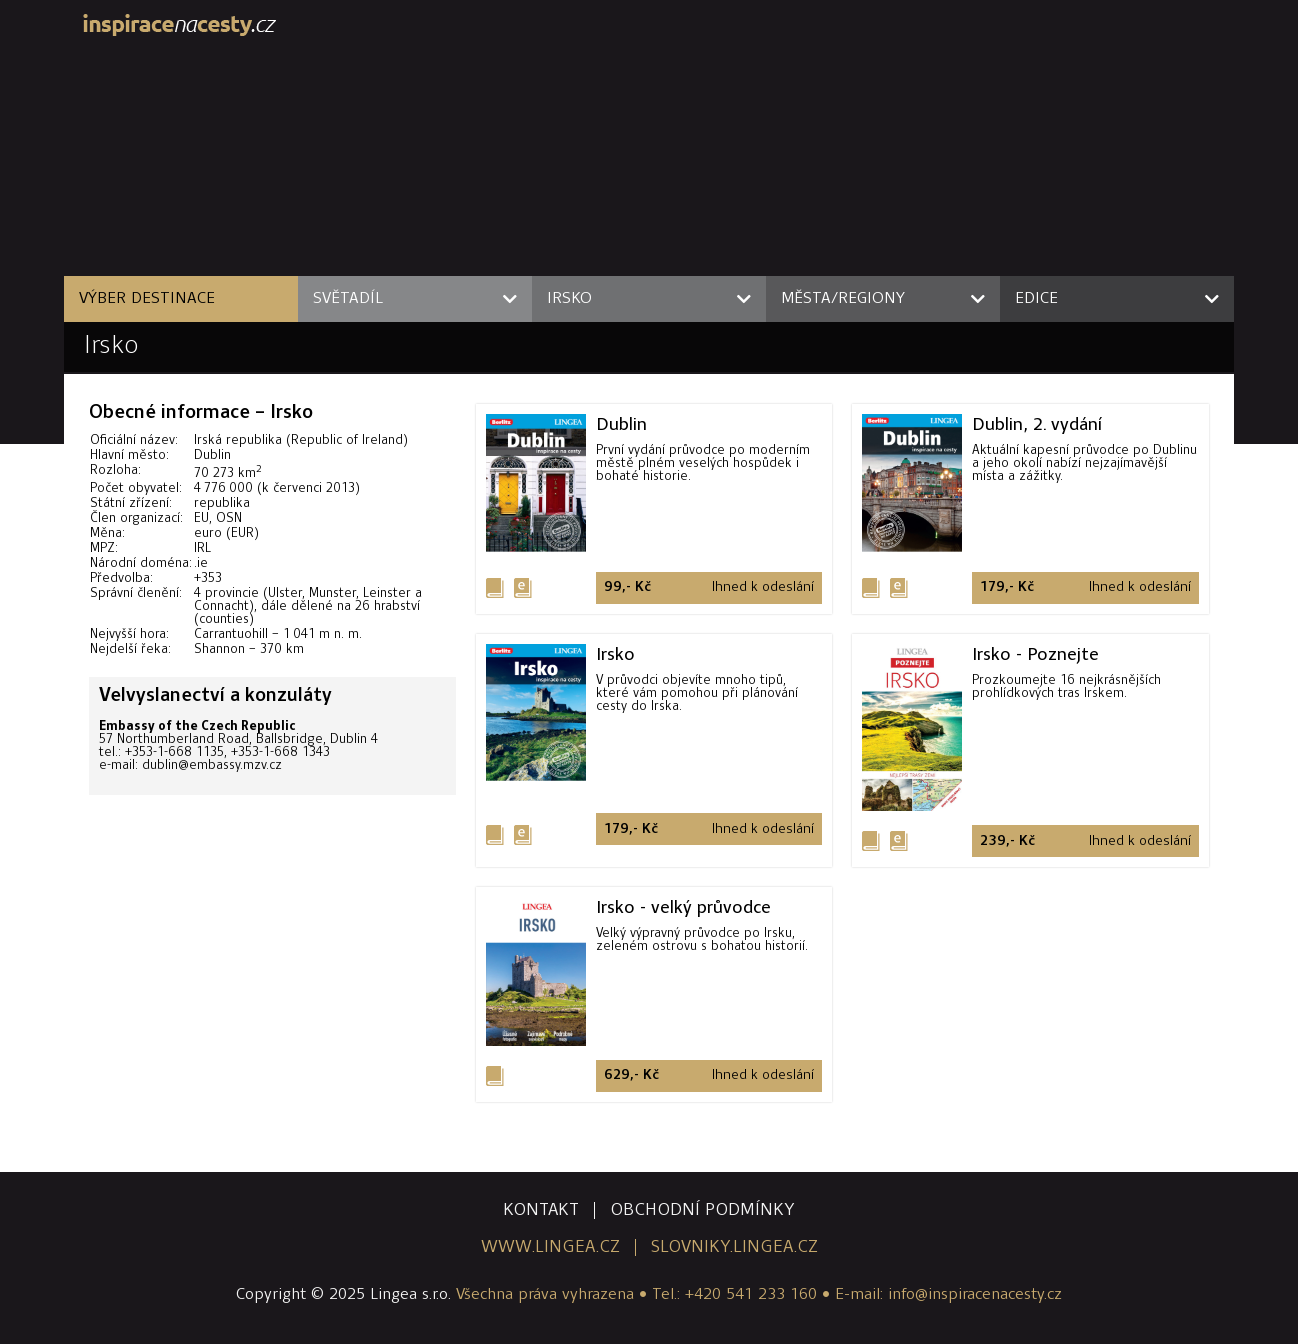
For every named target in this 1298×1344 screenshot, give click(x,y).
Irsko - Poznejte (1035, 654)
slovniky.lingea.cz (734, 1247)
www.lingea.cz (550, 1247)
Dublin (621, 424)
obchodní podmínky (702, 1210)
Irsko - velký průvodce (683, 907)
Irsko (111, 346)
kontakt (541, 1210)
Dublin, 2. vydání (1037, 424)
